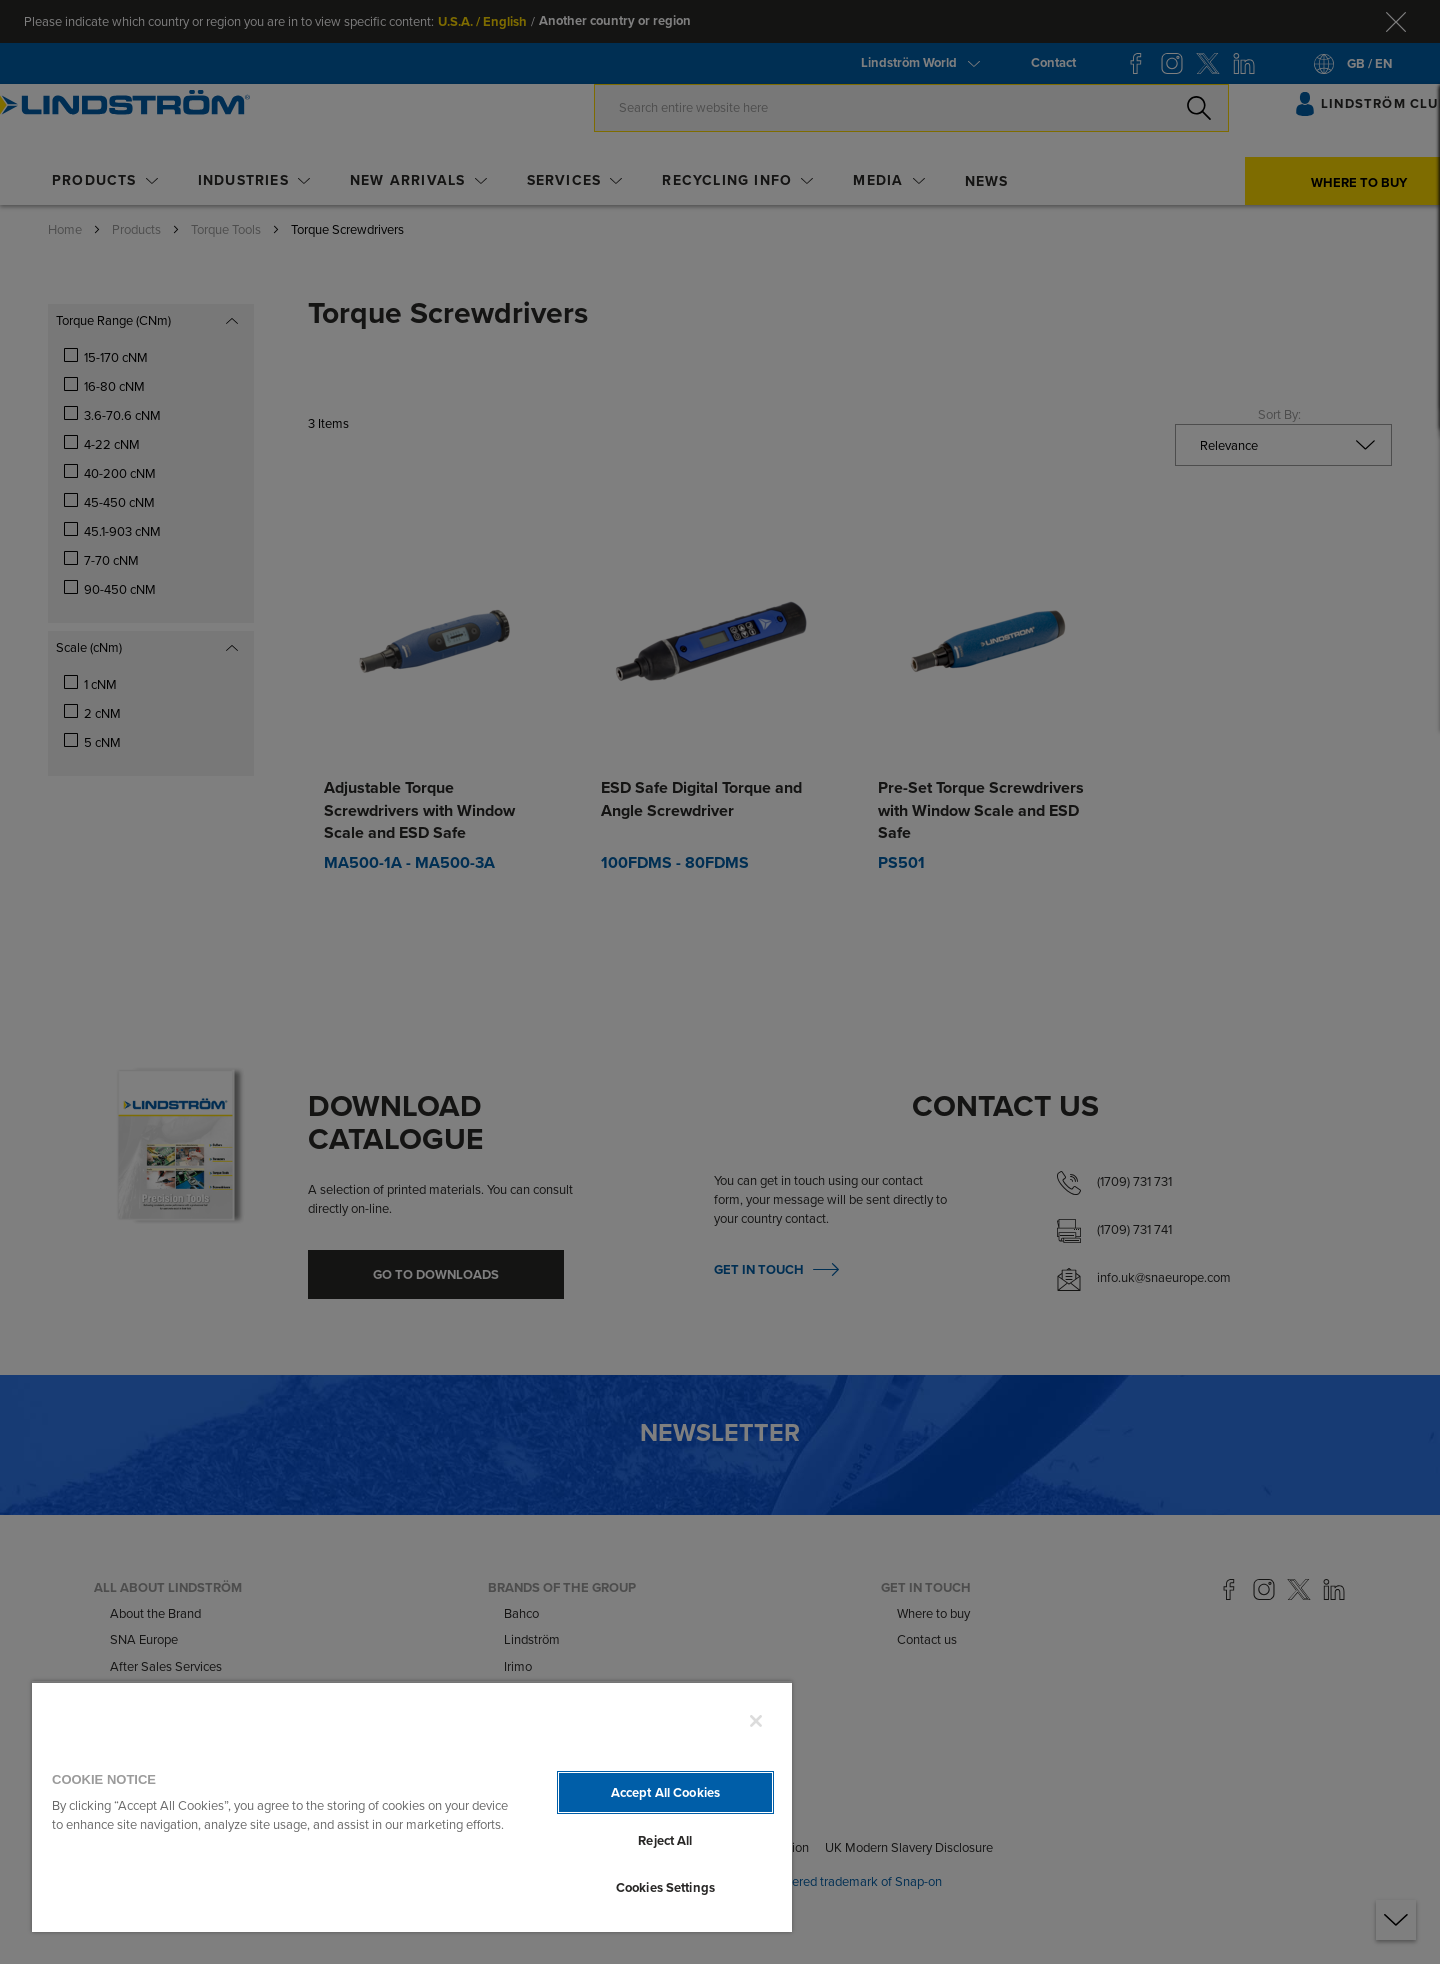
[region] (412, 1806)
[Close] (756, 1721)
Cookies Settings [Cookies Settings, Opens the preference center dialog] (665, 1887)
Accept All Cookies (665, 1792)
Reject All (665, 1840)
